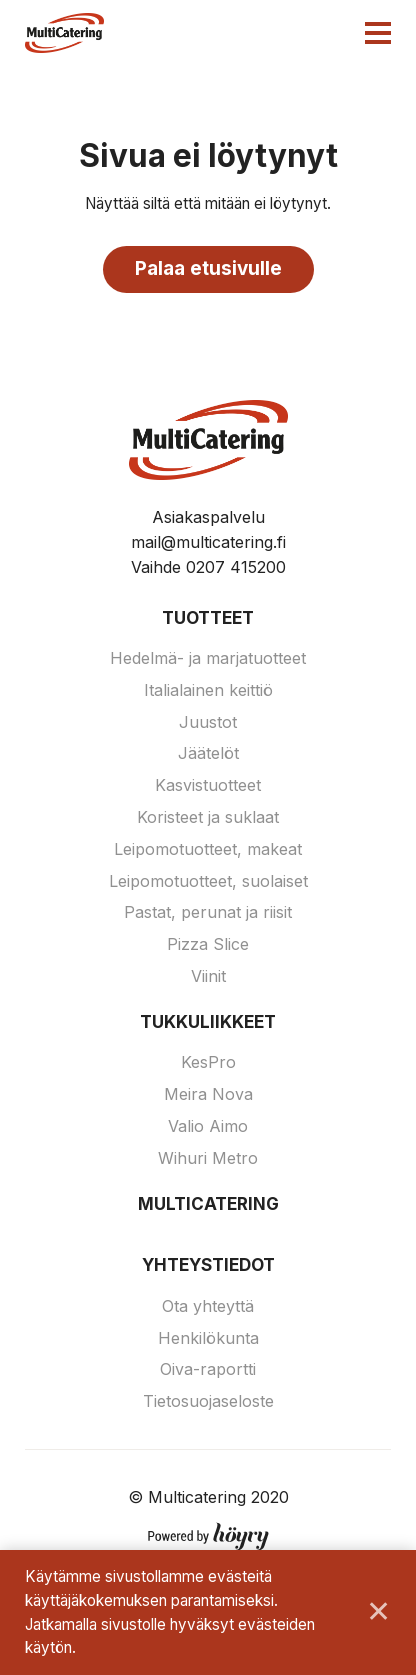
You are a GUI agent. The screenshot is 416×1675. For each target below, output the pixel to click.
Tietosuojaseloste (208, 1401)
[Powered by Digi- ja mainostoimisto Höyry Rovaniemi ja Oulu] (208, 1532)
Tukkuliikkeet (208, 1022)
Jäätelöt (208, 753)
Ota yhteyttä (208, 1306)
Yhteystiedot (208, 1265)
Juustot (208, 722)
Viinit (208, 976)
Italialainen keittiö (208, 690)
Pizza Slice (208, 944)
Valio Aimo (208, 1126)
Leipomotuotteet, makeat (208, 849)
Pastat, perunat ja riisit (208, 912)
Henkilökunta (208, 1338)
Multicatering (208, 1204)
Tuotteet (208, 618)
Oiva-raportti (208, 1369)
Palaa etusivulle (208, 268)
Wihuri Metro (208, 1158)
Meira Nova (208, 1094)
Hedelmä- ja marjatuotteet (208, 658)
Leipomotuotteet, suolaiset (208, 881)
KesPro (208, 1062)
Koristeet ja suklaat (208, 817)
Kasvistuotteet (208, 785)
